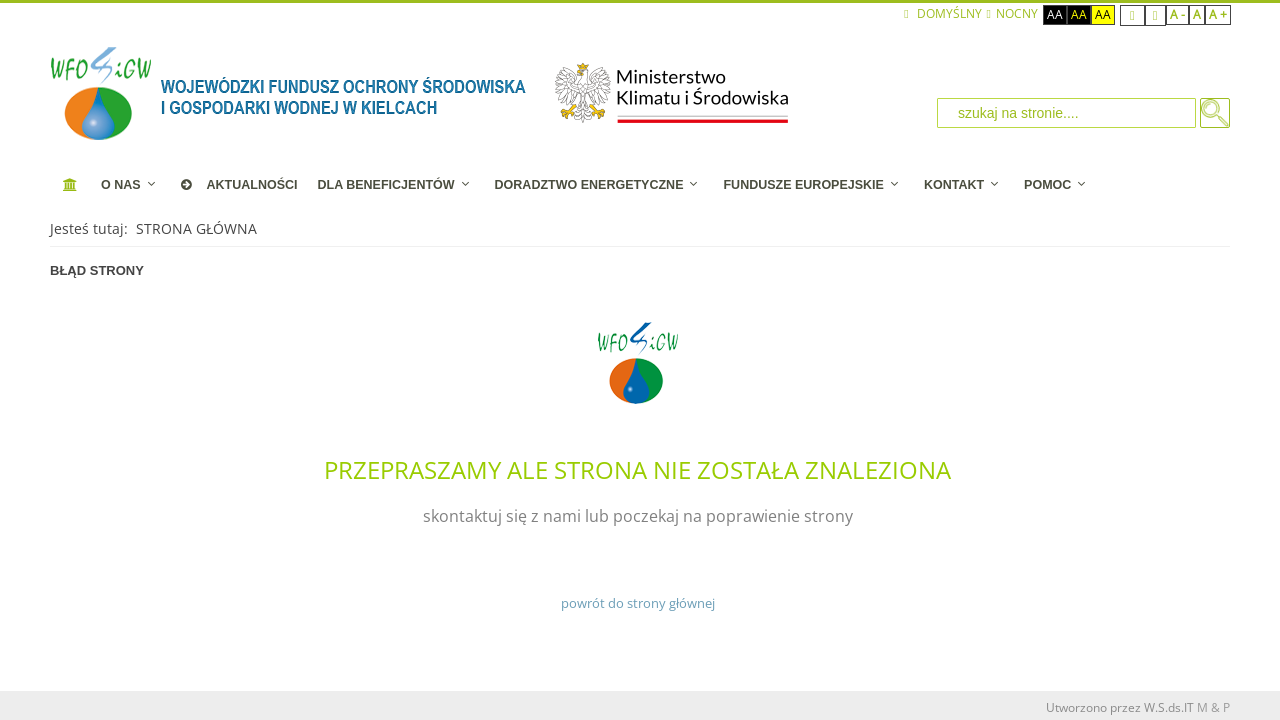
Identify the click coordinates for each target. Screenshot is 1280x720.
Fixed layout (1132, 15)
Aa (1055, 14)
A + (1218, 14)
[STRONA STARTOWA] (70, 185)
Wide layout (1155, 15)
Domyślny (942, 14)
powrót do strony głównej (638, 603)
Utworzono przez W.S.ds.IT (1120, 707)
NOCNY (1012, 14)
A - (1177, 14)
